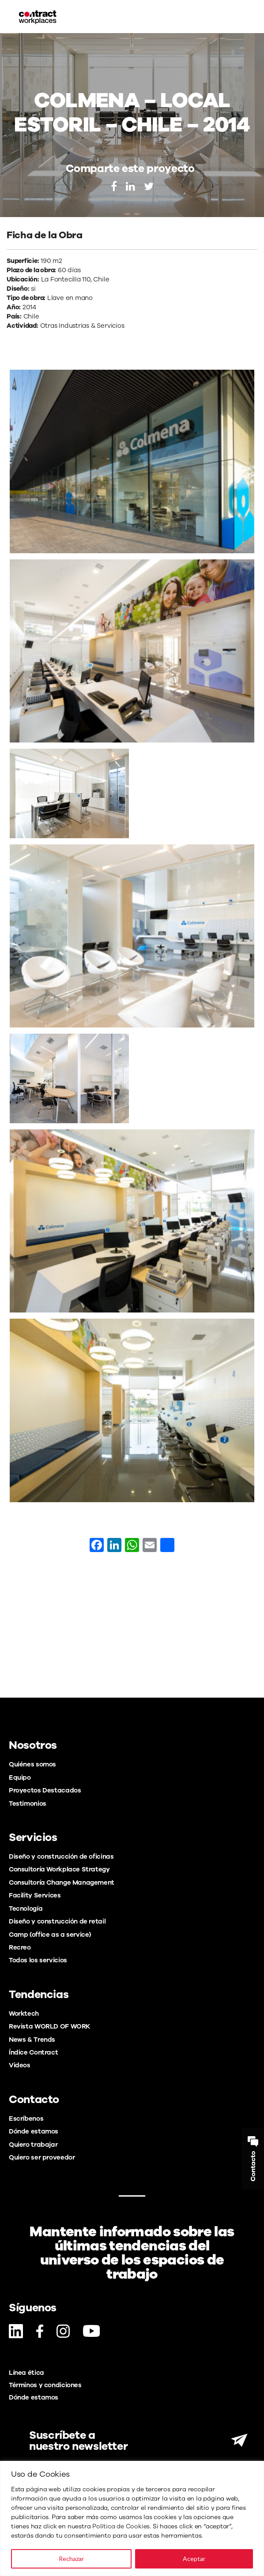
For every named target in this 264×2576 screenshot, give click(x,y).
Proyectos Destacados (45, 1790)
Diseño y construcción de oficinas (61, 1856)
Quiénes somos (32, 1764)
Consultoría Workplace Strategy (59, 1869)
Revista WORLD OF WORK (49, 2026)
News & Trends (32, 2039)
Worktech (24, 2013)
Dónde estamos (33, 2131)
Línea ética (26, 2373)
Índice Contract (33, 2052)
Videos (19, 2065)
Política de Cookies (121, 2526)
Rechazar (71, 2558)
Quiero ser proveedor (42, 2157)
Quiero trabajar (33, 2144)
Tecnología (25, 1908)
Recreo (20, 1947)
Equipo (20, 1777)
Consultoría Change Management (61, 1882)
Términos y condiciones (45, 2385)
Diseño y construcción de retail (57, 1921)
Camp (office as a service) (50, 1934)
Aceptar (194, 2558)
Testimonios (27, 1803)
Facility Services (35, 1895)
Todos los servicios (38, 1960)
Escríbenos (26, 2118)
